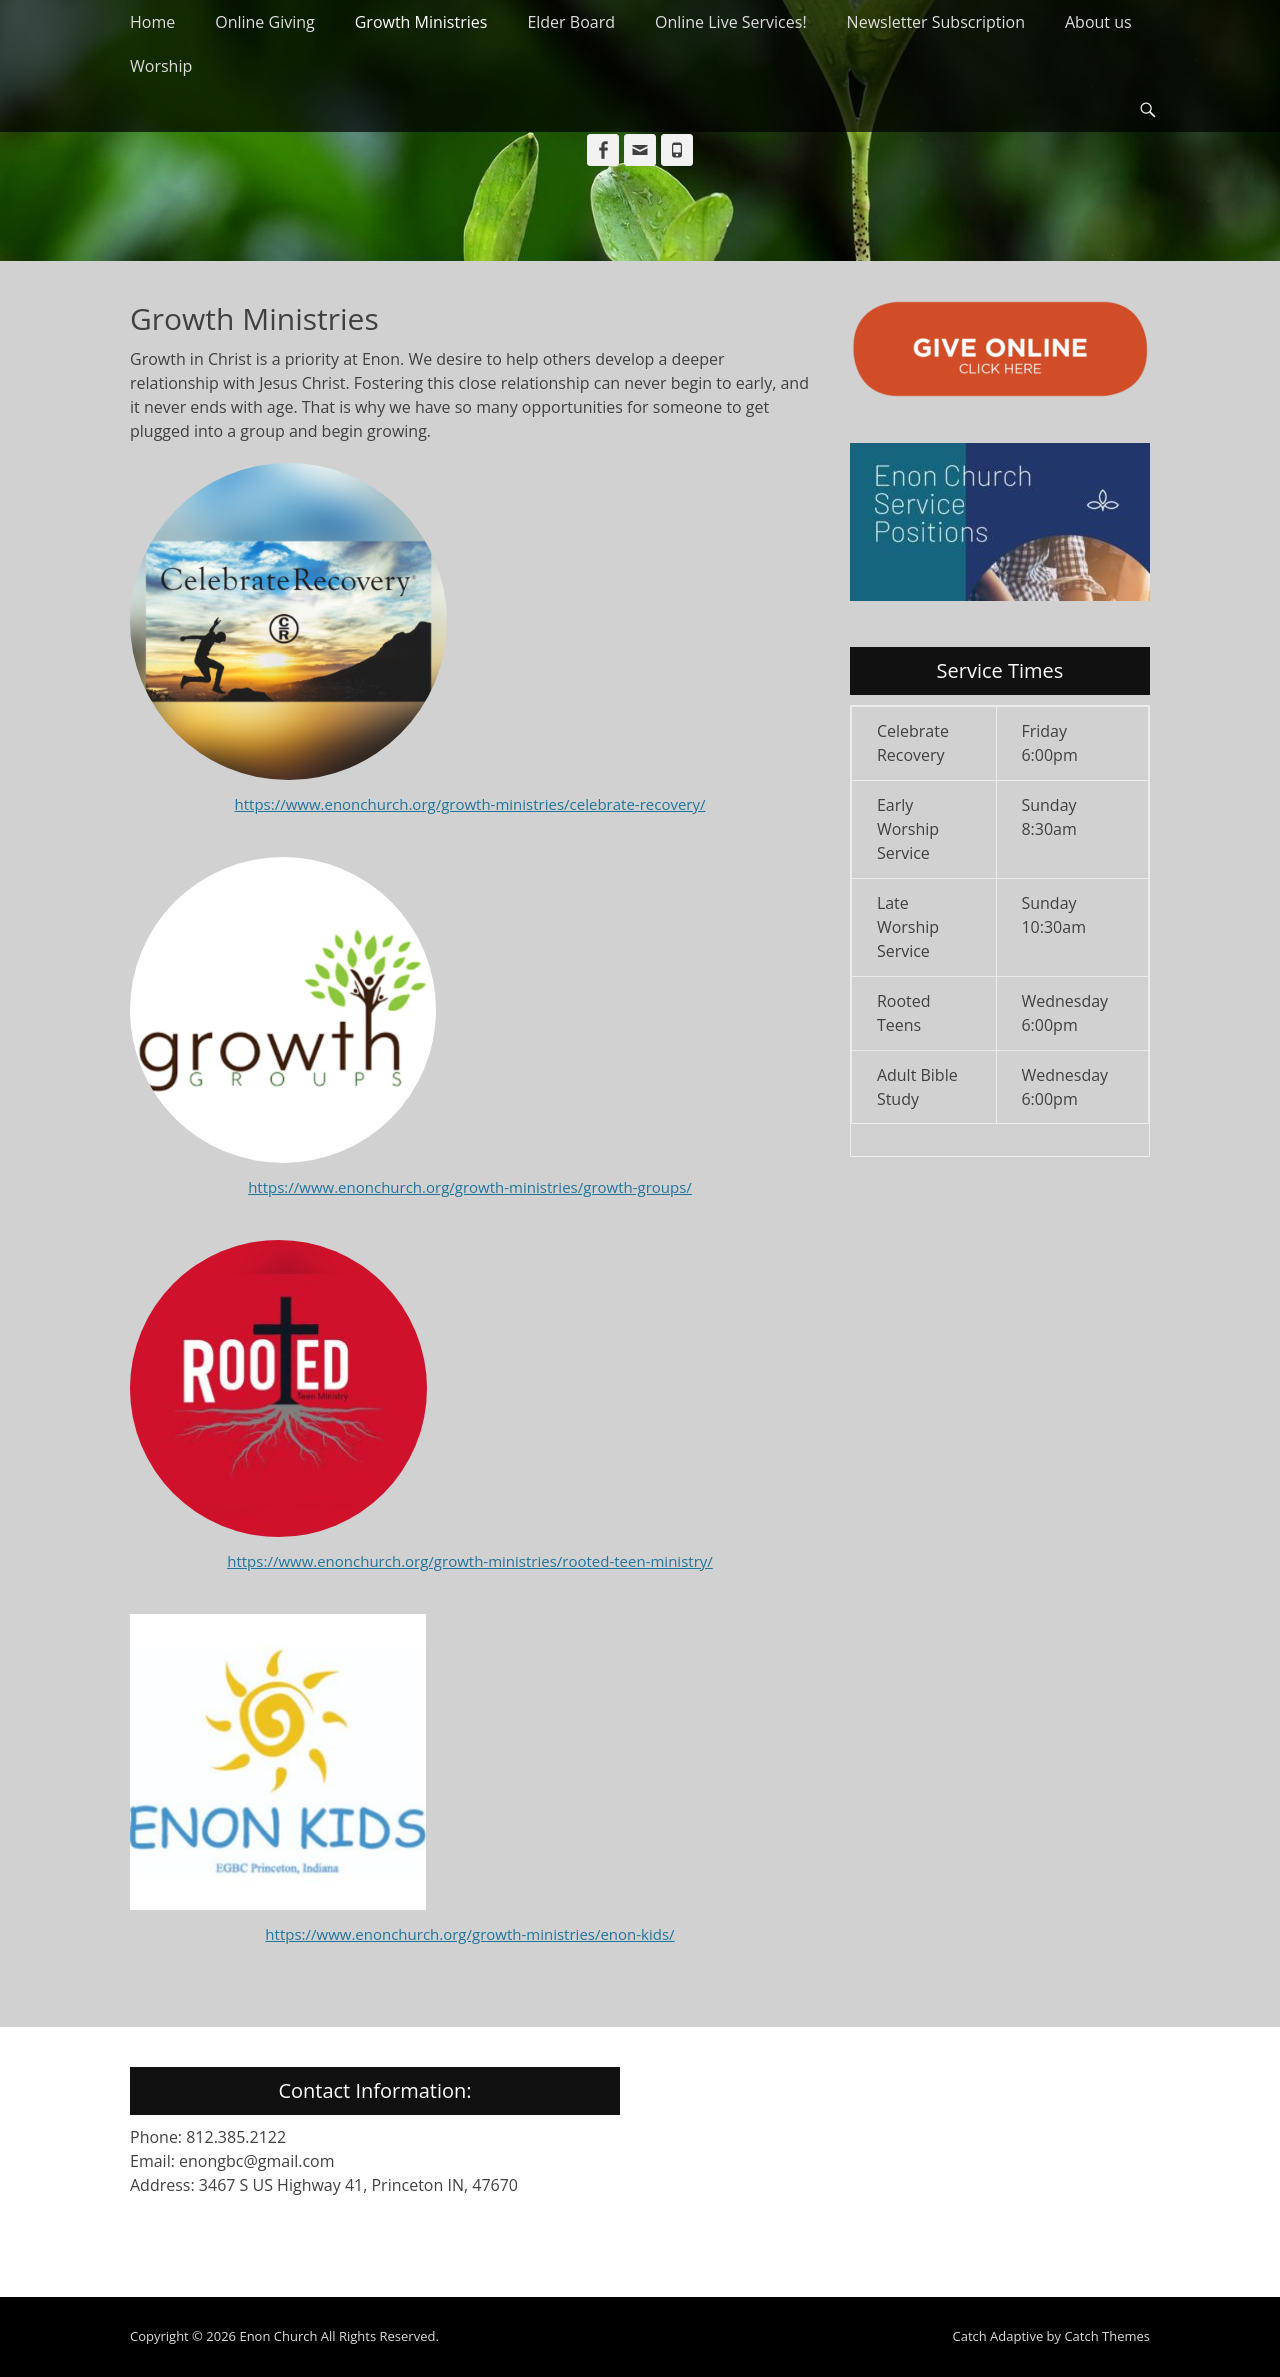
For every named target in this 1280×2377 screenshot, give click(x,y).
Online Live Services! (731, 22)
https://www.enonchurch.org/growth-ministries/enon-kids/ (469, 1934)
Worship (161, 66)
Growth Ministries (421, 22)
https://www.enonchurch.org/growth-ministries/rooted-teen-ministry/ (470, 1561)
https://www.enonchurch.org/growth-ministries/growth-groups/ (470, 1187)
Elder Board (571, 22)
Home (152, 22)
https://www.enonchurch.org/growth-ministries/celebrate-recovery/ (470, 804)
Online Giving (265, 22)
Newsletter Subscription (936, 22)
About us (1098, 22)
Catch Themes (1107, 2336)
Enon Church (278, 2336)
